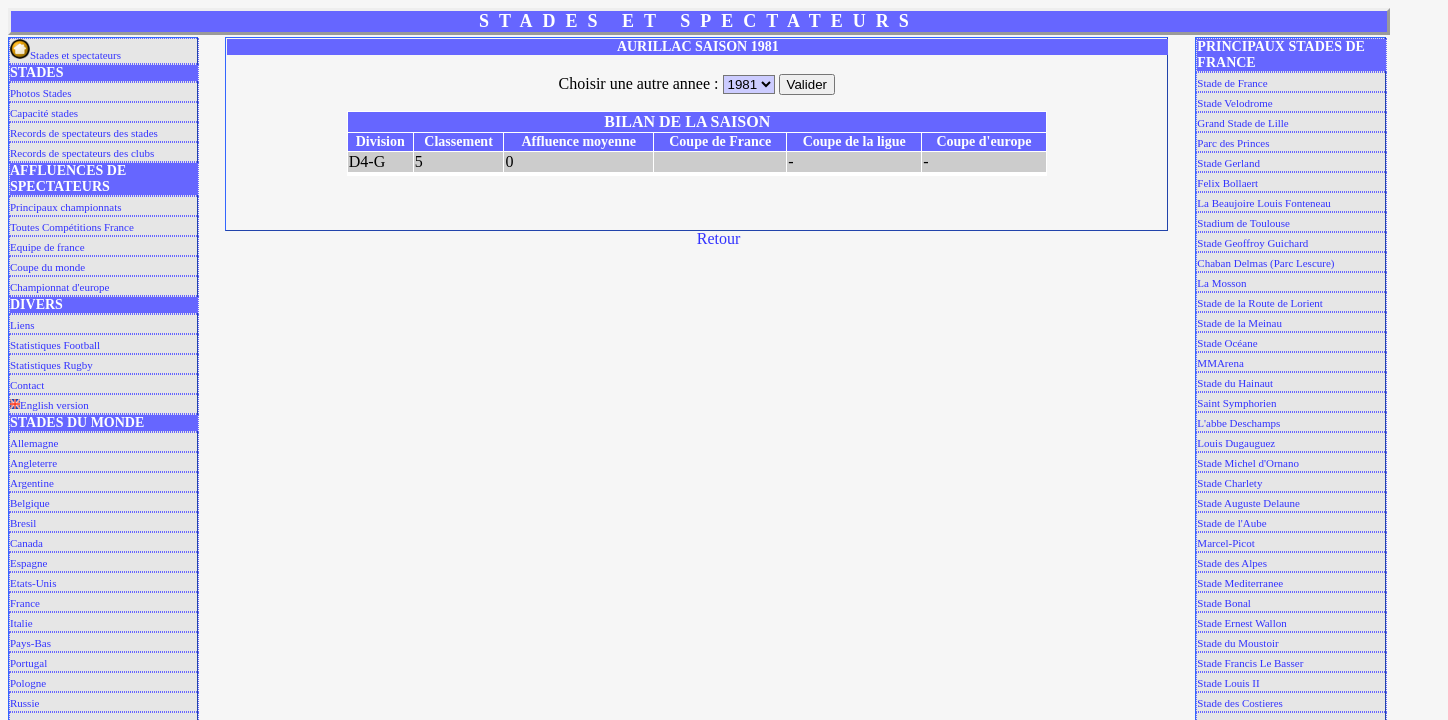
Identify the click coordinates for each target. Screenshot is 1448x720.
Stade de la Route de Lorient (1260, 303)
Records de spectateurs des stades (84, 133)
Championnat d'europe (59, 287)
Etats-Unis (33, 583)
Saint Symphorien (1236, 403)
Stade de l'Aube (1231, 523)
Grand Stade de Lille (1242, 123)
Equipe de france (47, 247)
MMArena (1220, 363)
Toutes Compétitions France (72, 227)
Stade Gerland (1228, 163)
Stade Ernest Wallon (1241, 623)
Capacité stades (44, 113)
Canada (26, 543)
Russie (24, 703)
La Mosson (1221, 283)
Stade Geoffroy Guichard (1252, 243)
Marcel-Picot (1225, 543)
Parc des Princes (1233, 143)
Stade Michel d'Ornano (1248, 463)
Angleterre (33, 463)
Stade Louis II (1228, 683)
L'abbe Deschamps (1238, 423)
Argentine (32, 483)
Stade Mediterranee (1240, 583)
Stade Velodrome (1234, 103)
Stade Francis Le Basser (1250, 663)
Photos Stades (40, 93)
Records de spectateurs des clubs (82, 153)
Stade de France (1232, 83)
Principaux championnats (66, 207)
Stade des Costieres (1240, 703)
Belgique (30, 503)
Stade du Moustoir (1237, 643)
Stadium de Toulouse (1243, 223)
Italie (21, 623)
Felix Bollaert (1227, 183)
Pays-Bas (30, 643)
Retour (719, 238)
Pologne (28, 683)
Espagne (28, 563)
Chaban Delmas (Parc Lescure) (1265, 263)
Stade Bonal (1223, 603)
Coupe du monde (47, 267)
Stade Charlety (1229, 483)
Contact (27, 385)
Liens (22, 325)
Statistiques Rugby (51, 365)
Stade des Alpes (1232, 563)
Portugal (28, 663)
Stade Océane (1227, 343)
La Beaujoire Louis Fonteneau (1264, 203)
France (25, 603)
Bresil (23, 523)
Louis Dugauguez (1236, 443)
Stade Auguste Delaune (1248, 503)
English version (49, 405)
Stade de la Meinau (1239, 323)
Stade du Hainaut (1235, 383)
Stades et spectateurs (65, 55)
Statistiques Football (55, 345)
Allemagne (34, 443)
